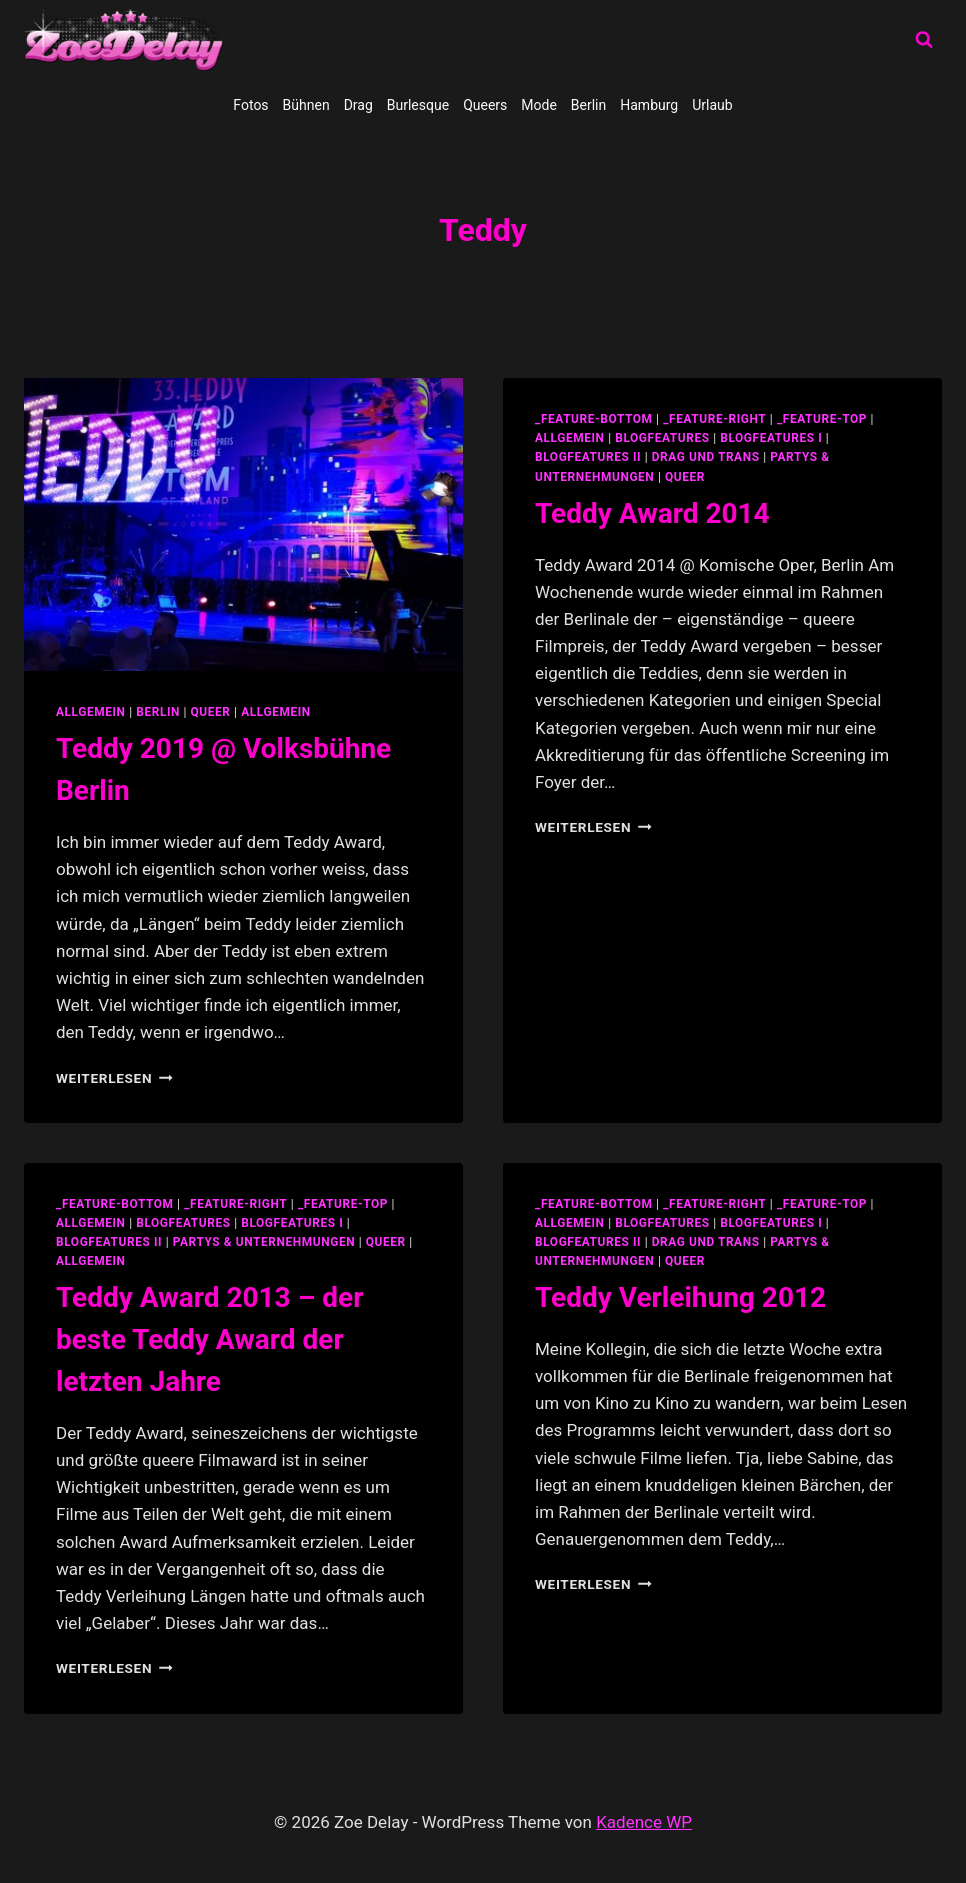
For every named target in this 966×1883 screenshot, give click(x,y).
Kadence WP (644, 1822)
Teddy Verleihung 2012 (680, 1297)
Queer (211, 712)
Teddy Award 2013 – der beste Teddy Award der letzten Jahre (209, 1339)
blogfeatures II (588, 457)
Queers (485, 105)
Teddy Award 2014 (652, 513)
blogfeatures (662, 438)
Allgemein (276, 712)
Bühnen (306, 105)
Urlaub (712, 105)
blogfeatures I (771, 438)
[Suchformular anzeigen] (924, 40)
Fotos (250, 105)
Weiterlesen (114, 1078)
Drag (358, 105)
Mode (539, 105)
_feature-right (714, 419)
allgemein (91, 712)
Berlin (588, 105)
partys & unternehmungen (264, 1242)
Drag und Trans (706, 457)
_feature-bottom (594, 419)
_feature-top (822, 419)
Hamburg (649, 105)
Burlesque (418, 105)
